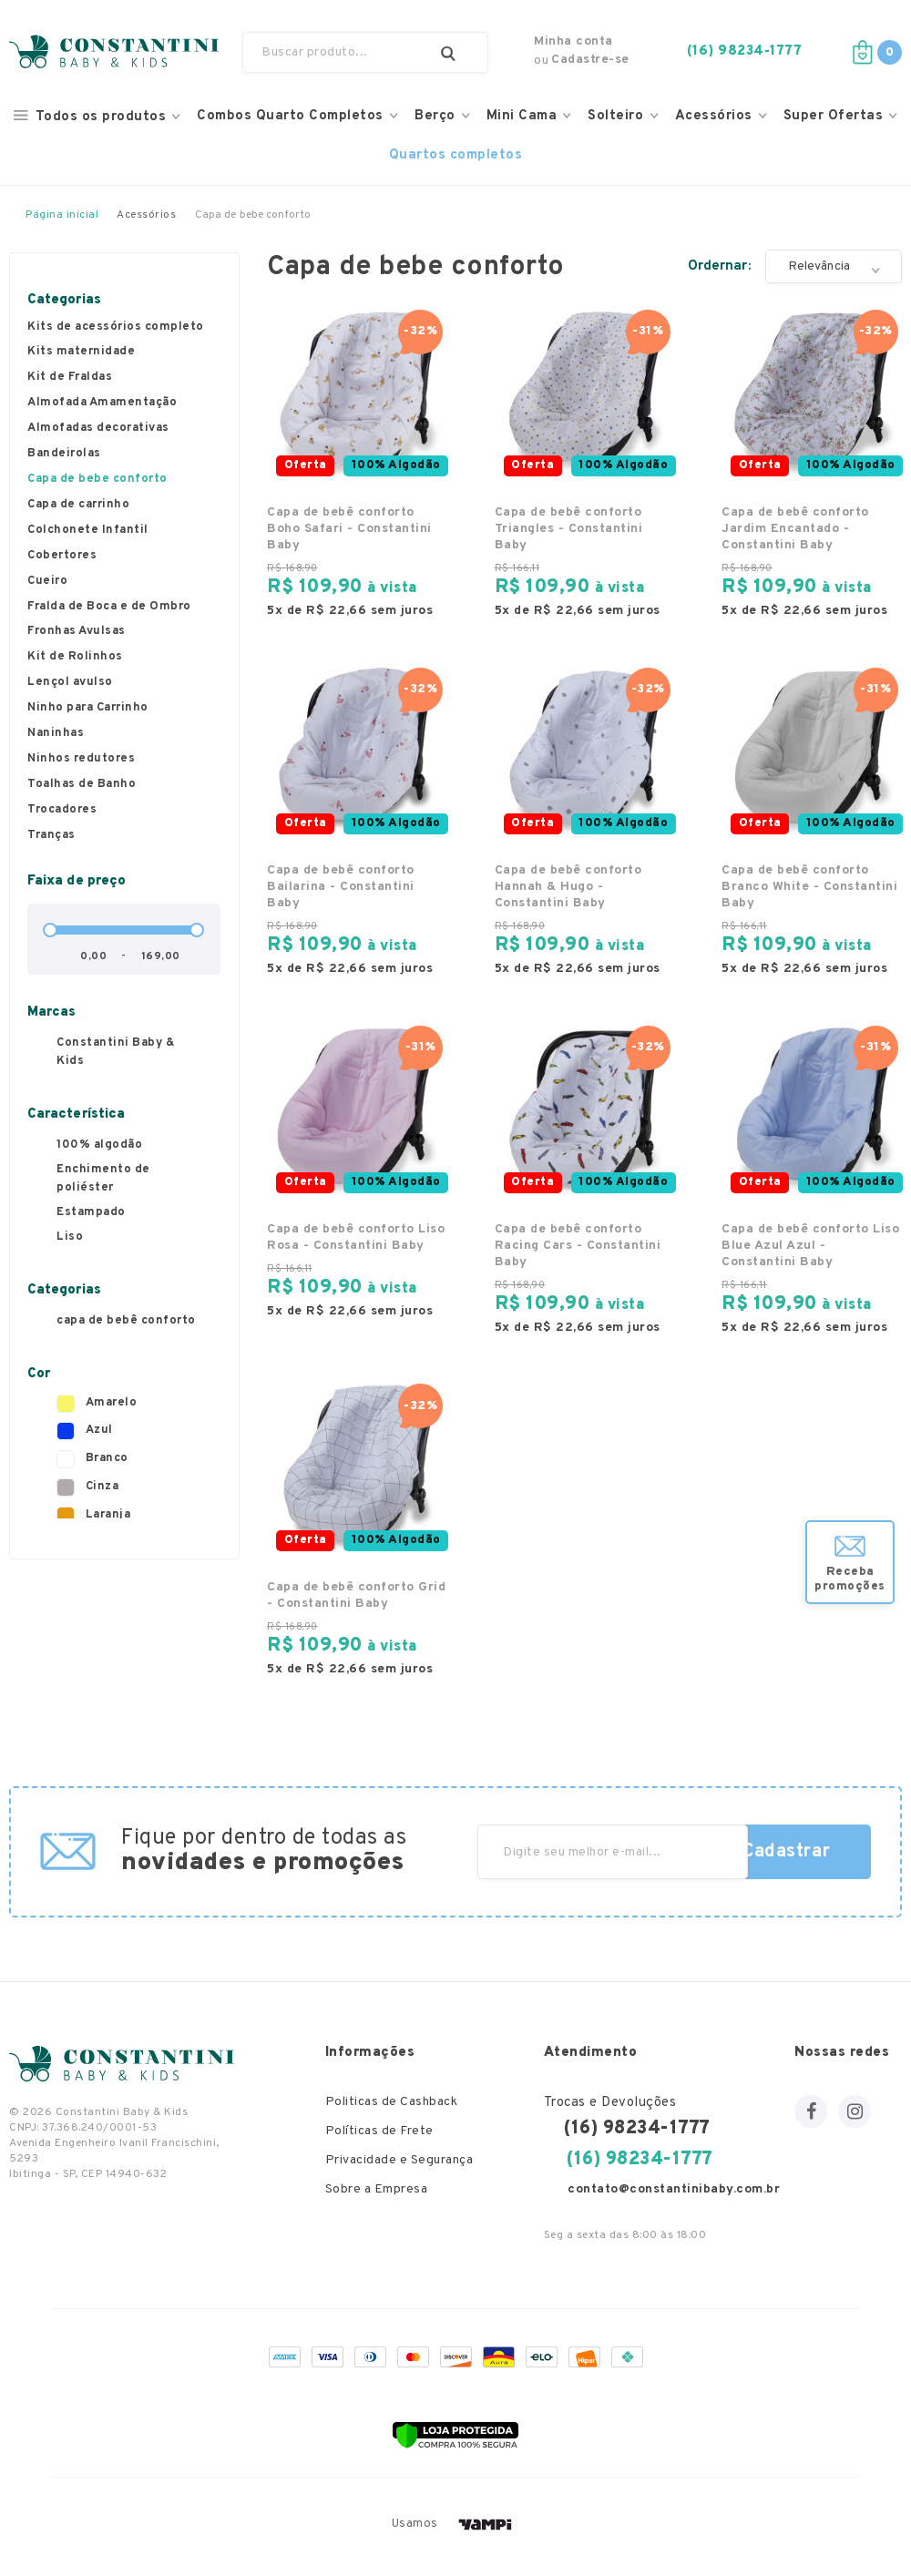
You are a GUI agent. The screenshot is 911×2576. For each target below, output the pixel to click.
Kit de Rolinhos (75, 657)
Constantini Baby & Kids (115, 1052)
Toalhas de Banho (81, 785)
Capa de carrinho (78, 505)
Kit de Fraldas (69, 378)
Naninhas (55, 734)
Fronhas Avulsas (76, 632)
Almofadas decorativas (98, 429)
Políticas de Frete (379, 2132)
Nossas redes (841, 2053)
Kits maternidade (81, 352)
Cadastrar (786, 1852)
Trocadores (62, 810)
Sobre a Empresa (376, 2190)
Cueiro (47, 582)
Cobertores (62, 556)
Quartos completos (456, 155)
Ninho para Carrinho (87, 708)
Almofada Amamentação (102, 403)
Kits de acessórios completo (115, 328)
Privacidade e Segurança (399, 2161)
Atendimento (591, 2053)
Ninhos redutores (81, 759)
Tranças (51, 836)
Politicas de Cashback (391, 2103)
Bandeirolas (64, 454)
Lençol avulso (70, 683)
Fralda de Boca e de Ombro (109, 607)
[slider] (50, 930)
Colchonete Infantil (87, 531)
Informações (370, 2053)
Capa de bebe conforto (97, 480)
